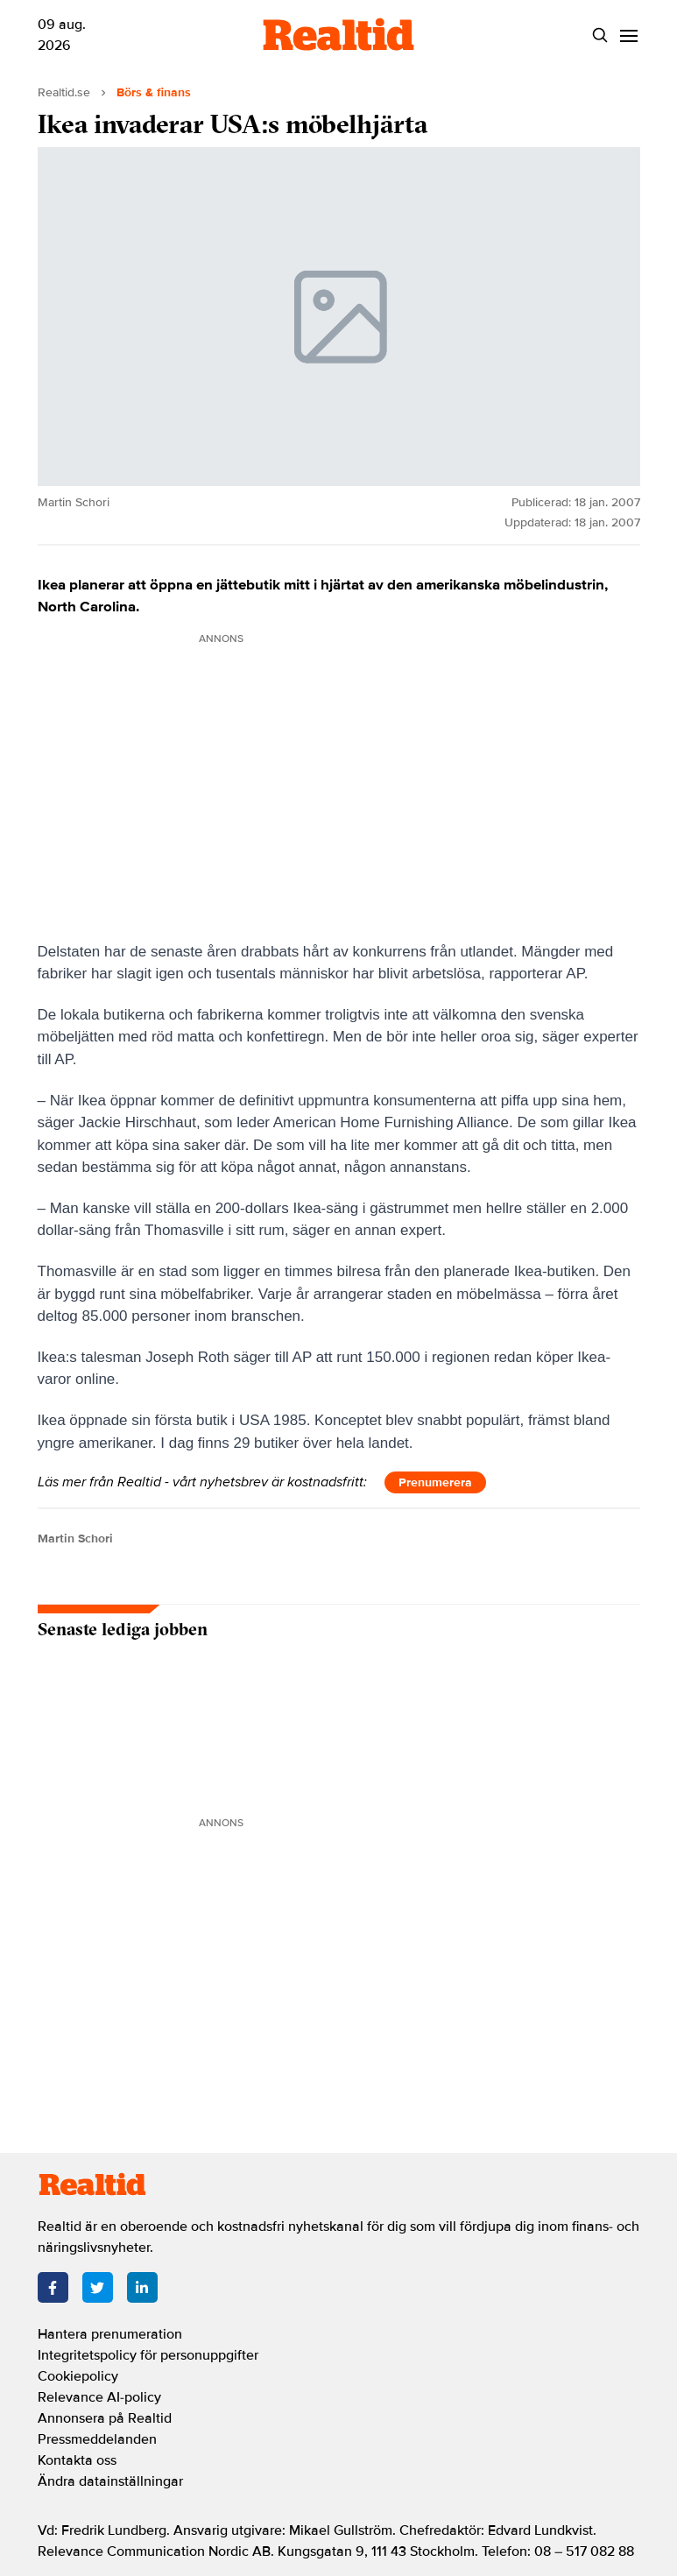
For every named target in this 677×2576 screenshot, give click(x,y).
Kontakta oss (77, 2460)
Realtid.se (64, 92)
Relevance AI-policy (99, 2397)
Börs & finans (153, 92)
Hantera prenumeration (110, 2334)
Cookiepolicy (78, 2376)
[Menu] (629, 35)
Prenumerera (435, 1482)
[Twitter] (97, 2287)
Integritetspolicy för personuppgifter (148, 2355)
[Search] (600, 35)
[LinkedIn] (142, 2287)
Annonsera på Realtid (105, 2418)
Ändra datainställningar (110, 2481)
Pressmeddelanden (97, 2439)
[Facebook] (53, 2287)
